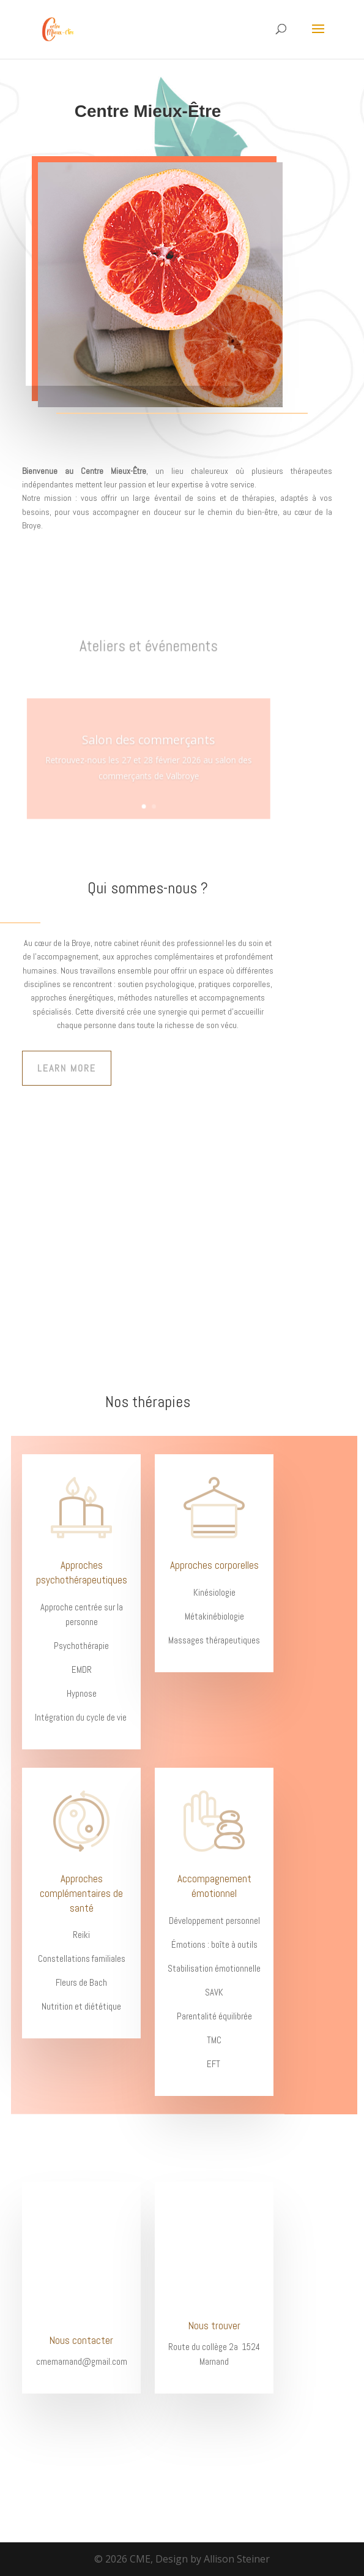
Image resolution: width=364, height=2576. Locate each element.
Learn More (66, 1068)
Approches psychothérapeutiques (81, 1572)
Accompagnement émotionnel (214, 1886)
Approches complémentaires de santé (81, 1893)
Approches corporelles (214, 1565)
